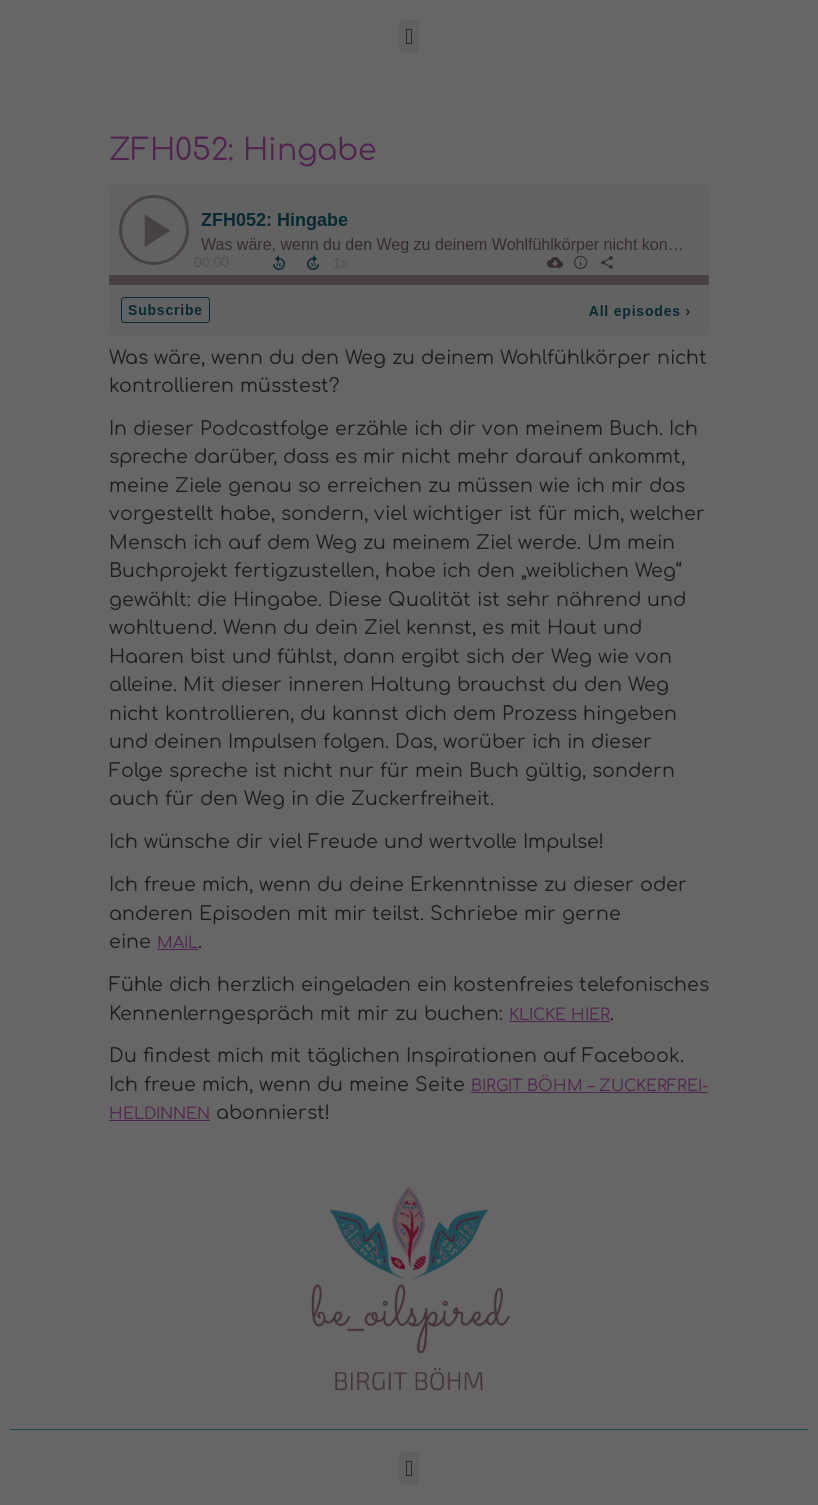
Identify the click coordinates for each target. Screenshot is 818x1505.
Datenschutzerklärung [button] (418, 1479)
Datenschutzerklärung (144, 1231)
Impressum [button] (517, 1479)
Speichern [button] (589, 1316)
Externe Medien (502, 1056)
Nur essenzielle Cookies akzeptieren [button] (409, 1375)
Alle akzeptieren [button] (229, 1316)
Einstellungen (287, 1250)
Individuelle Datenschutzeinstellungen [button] (409, 1434)
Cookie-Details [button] (311, 1479)
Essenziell (481, 936)
